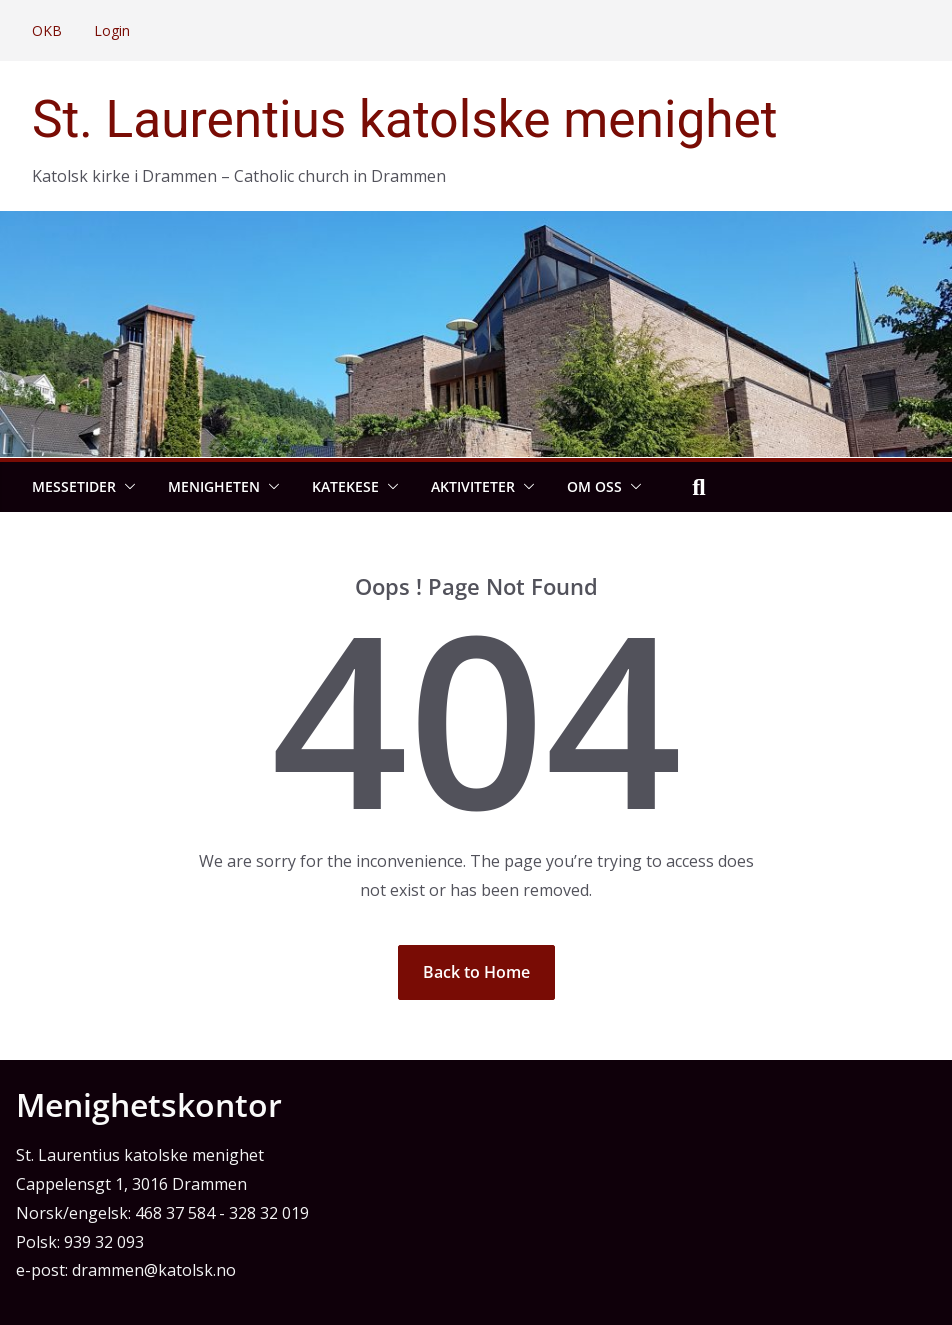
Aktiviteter (473, 486)
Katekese (345, 486)
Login (112, 30)
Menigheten (214, 486)
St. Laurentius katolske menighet (405, 119)
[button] (126, 487)
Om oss (594, 486)
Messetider (74, 486)
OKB (47, 30)
